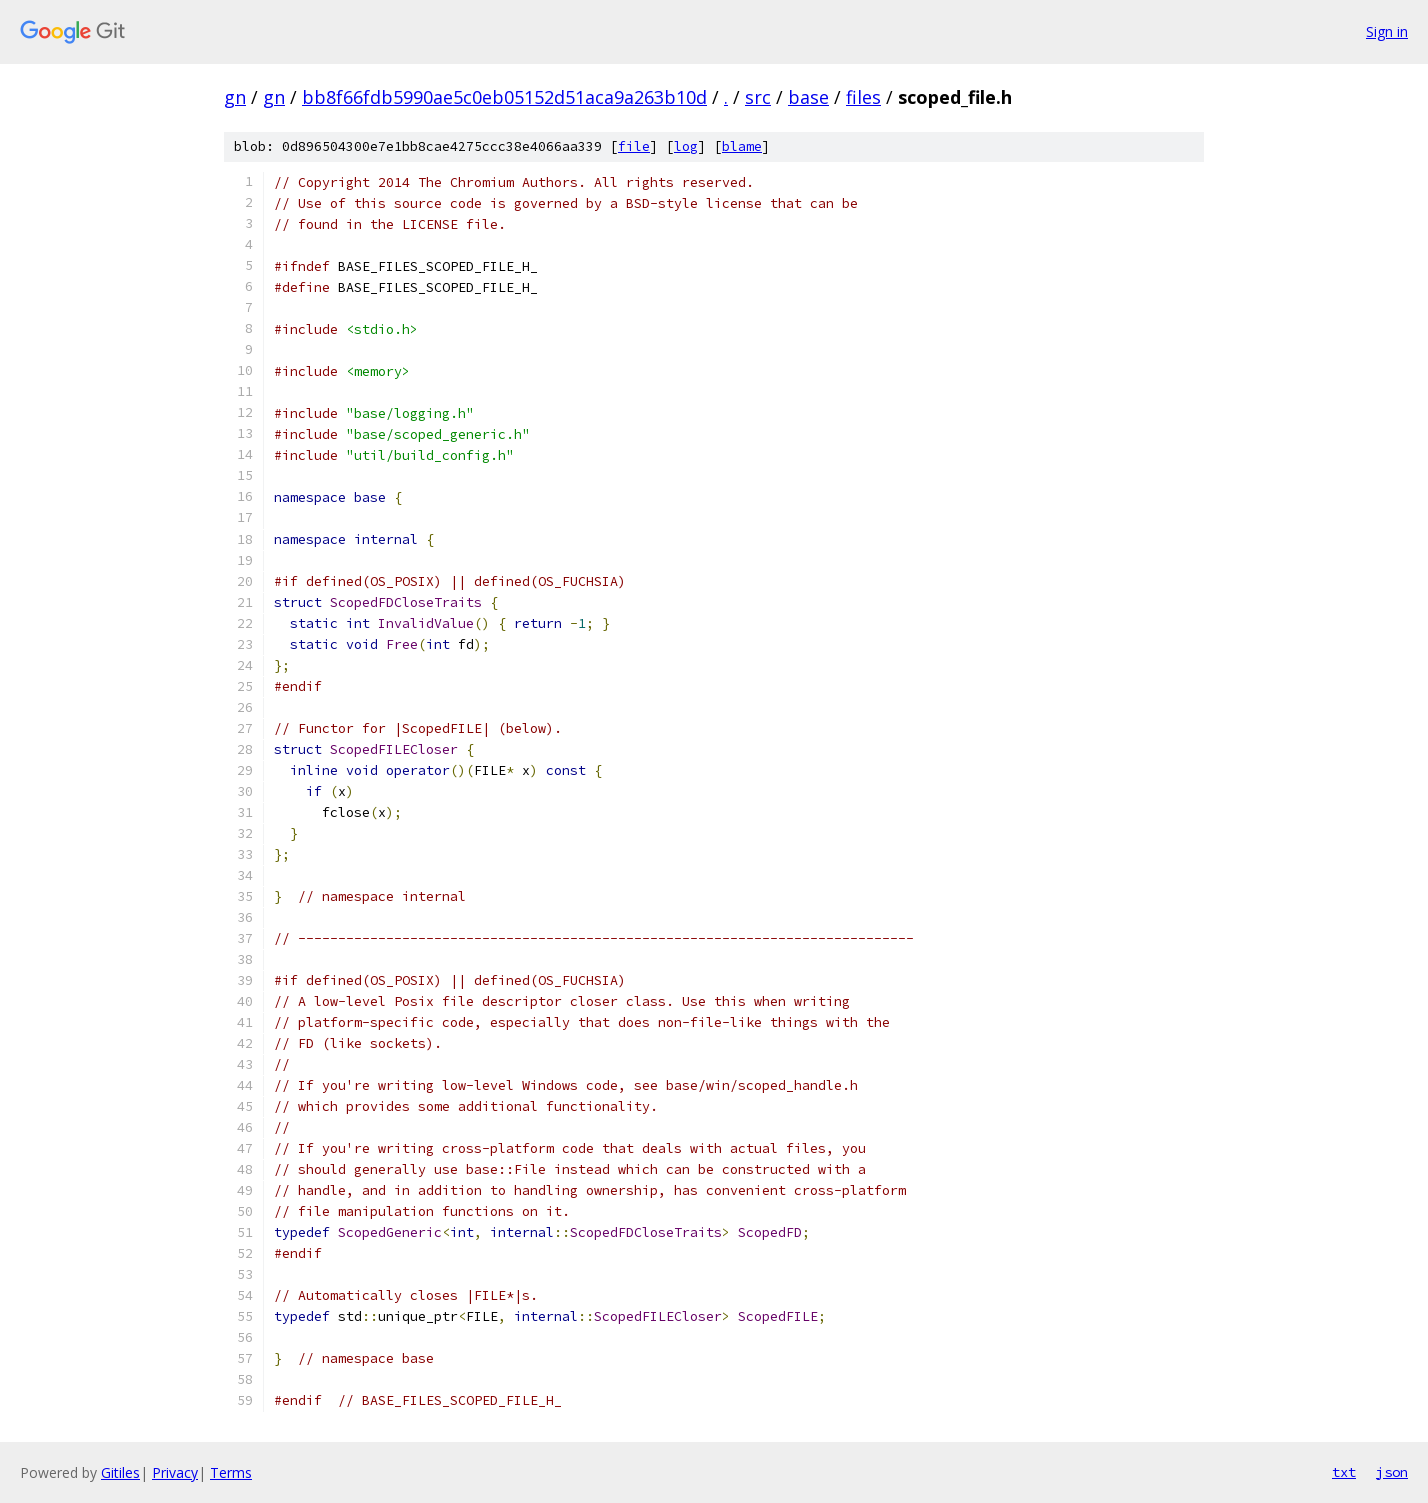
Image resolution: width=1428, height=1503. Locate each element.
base (808, 97)
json (1392, 1472)
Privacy (175, 1472)
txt (1344, 1472)
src (758, 97)
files (863, 97)
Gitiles (120, 1472)
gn (235, 97)
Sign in (1387, 31)
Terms (231, 1472)
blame (742, 146)
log (686, 146)
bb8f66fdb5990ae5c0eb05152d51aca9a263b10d (504, 97)
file (634, 146)
